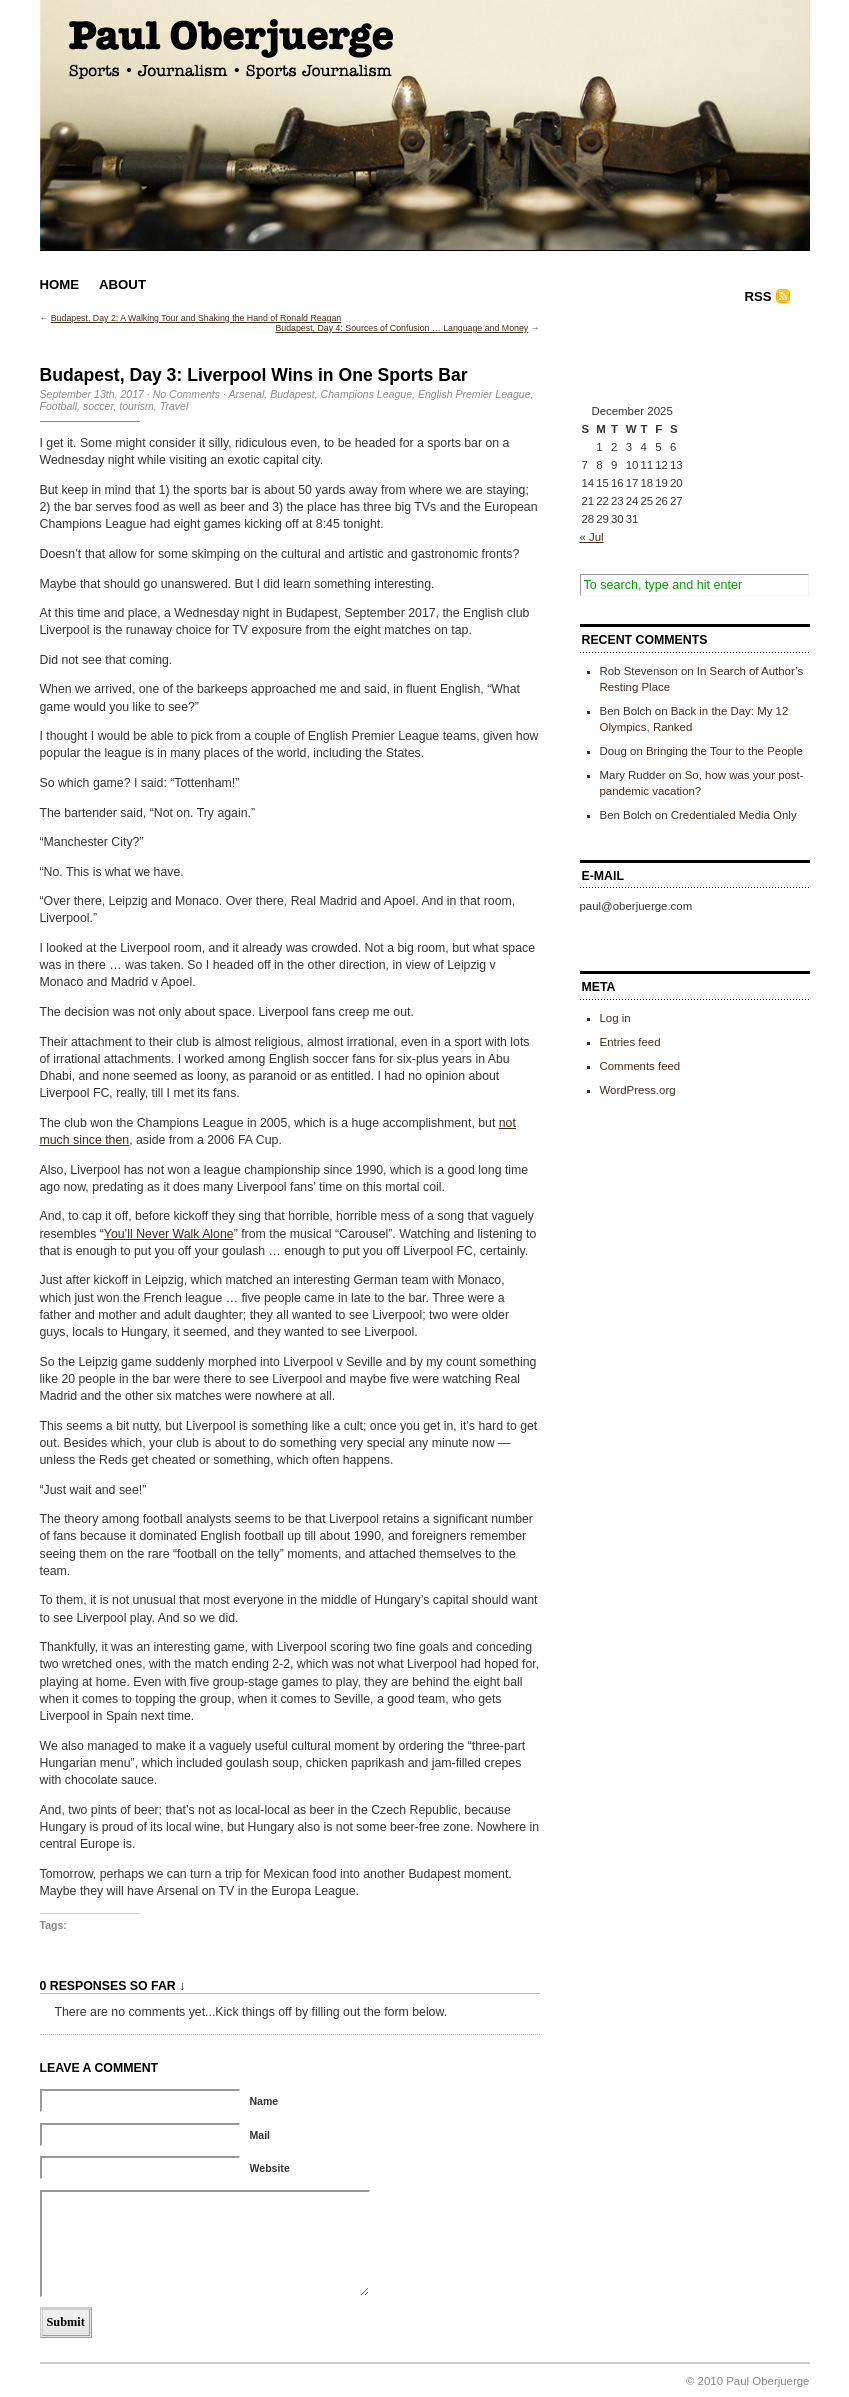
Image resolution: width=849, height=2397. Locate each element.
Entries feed (630, 1042)
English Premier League (474, 394)
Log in (615, 1018)
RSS (757, 296)
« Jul (592, 537)
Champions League (366, 394)
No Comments (186, 394)
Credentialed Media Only (734, 815)
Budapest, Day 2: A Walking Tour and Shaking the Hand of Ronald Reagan (196, 318)
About (122, 284)
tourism (136, 406)
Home (60, 284)
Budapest (292, 394)
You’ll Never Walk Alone (169, 1234)
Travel (174, 406)
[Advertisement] (680, 358)
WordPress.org (638, 1090)
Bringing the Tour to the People (724, 751)
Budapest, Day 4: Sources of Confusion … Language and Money (401, 328)
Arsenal (246, 394)
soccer (98, 406)
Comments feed (640, 1066)
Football (59, 406)
